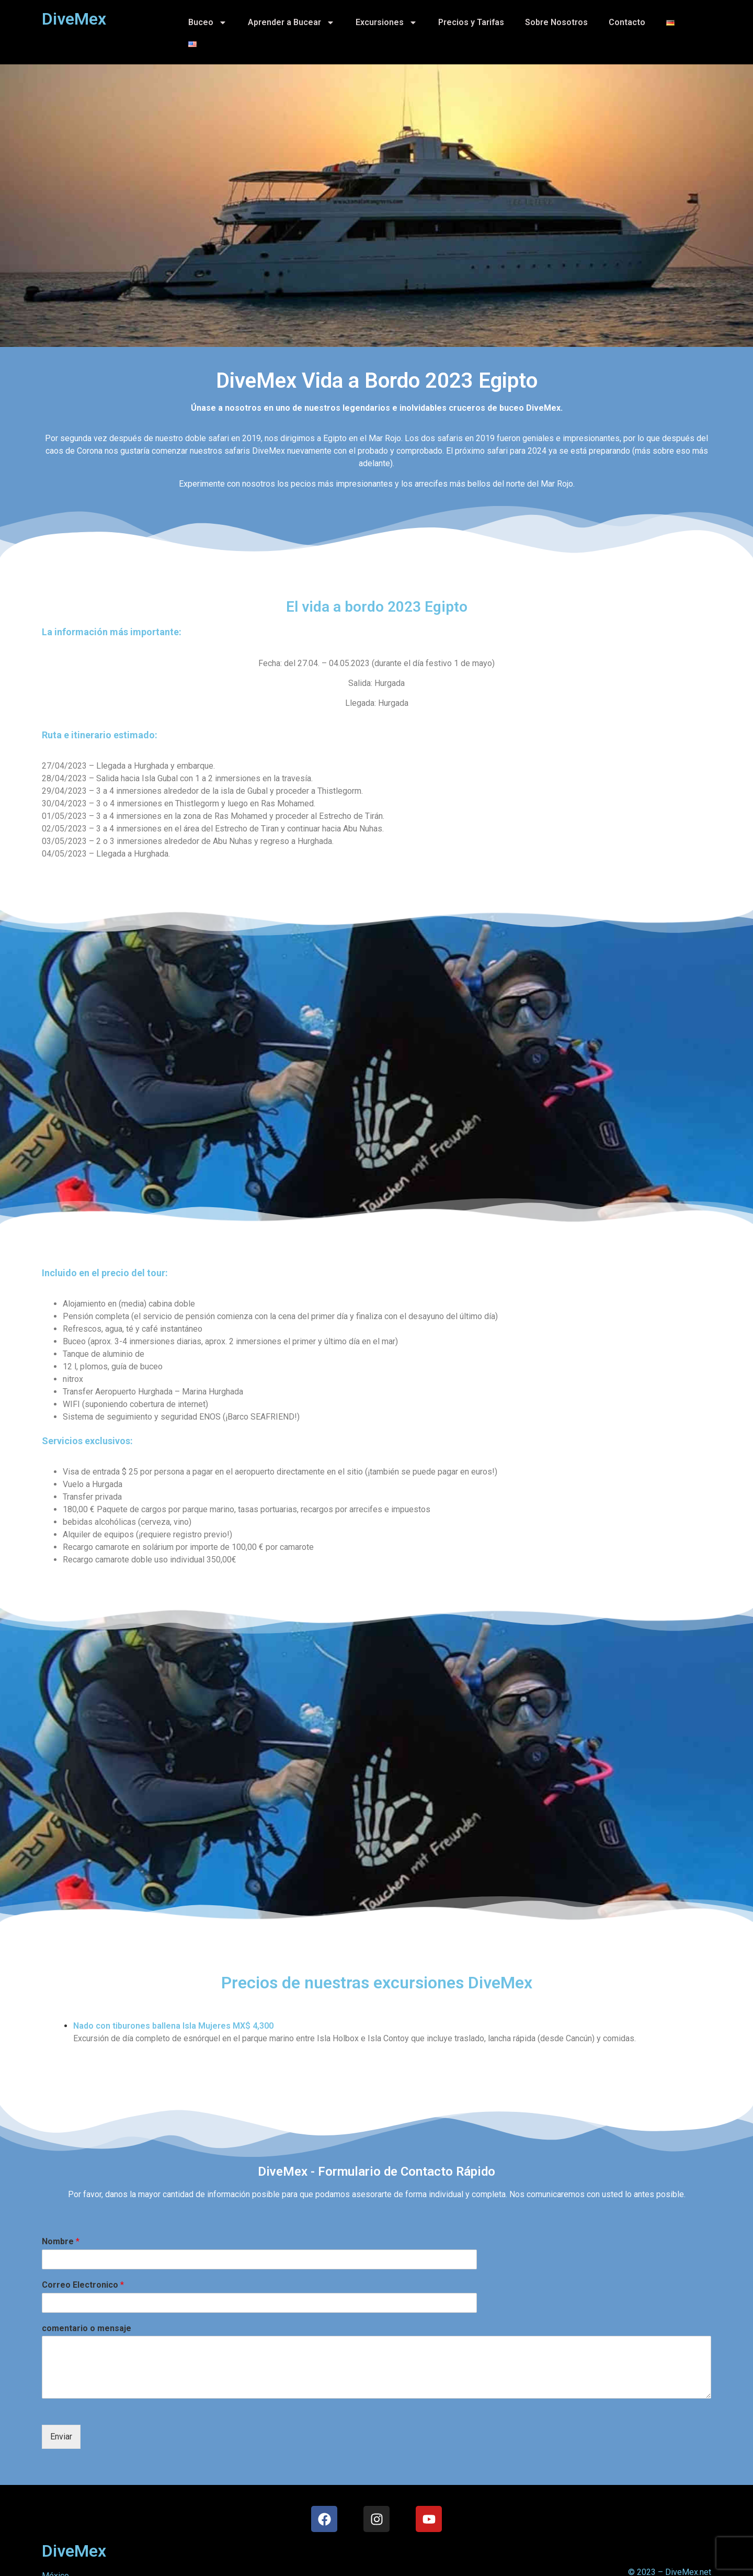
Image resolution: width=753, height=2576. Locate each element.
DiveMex (74, 2551)
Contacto (627, 22)
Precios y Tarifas (471, 22)
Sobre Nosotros (556, 22)
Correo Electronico (83, 2285)
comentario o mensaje (86, 2328)
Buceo (207, 22)
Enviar (61, 2437)
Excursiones (386, 22)
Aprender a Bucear (291, 22)
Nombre (60, 2241)
